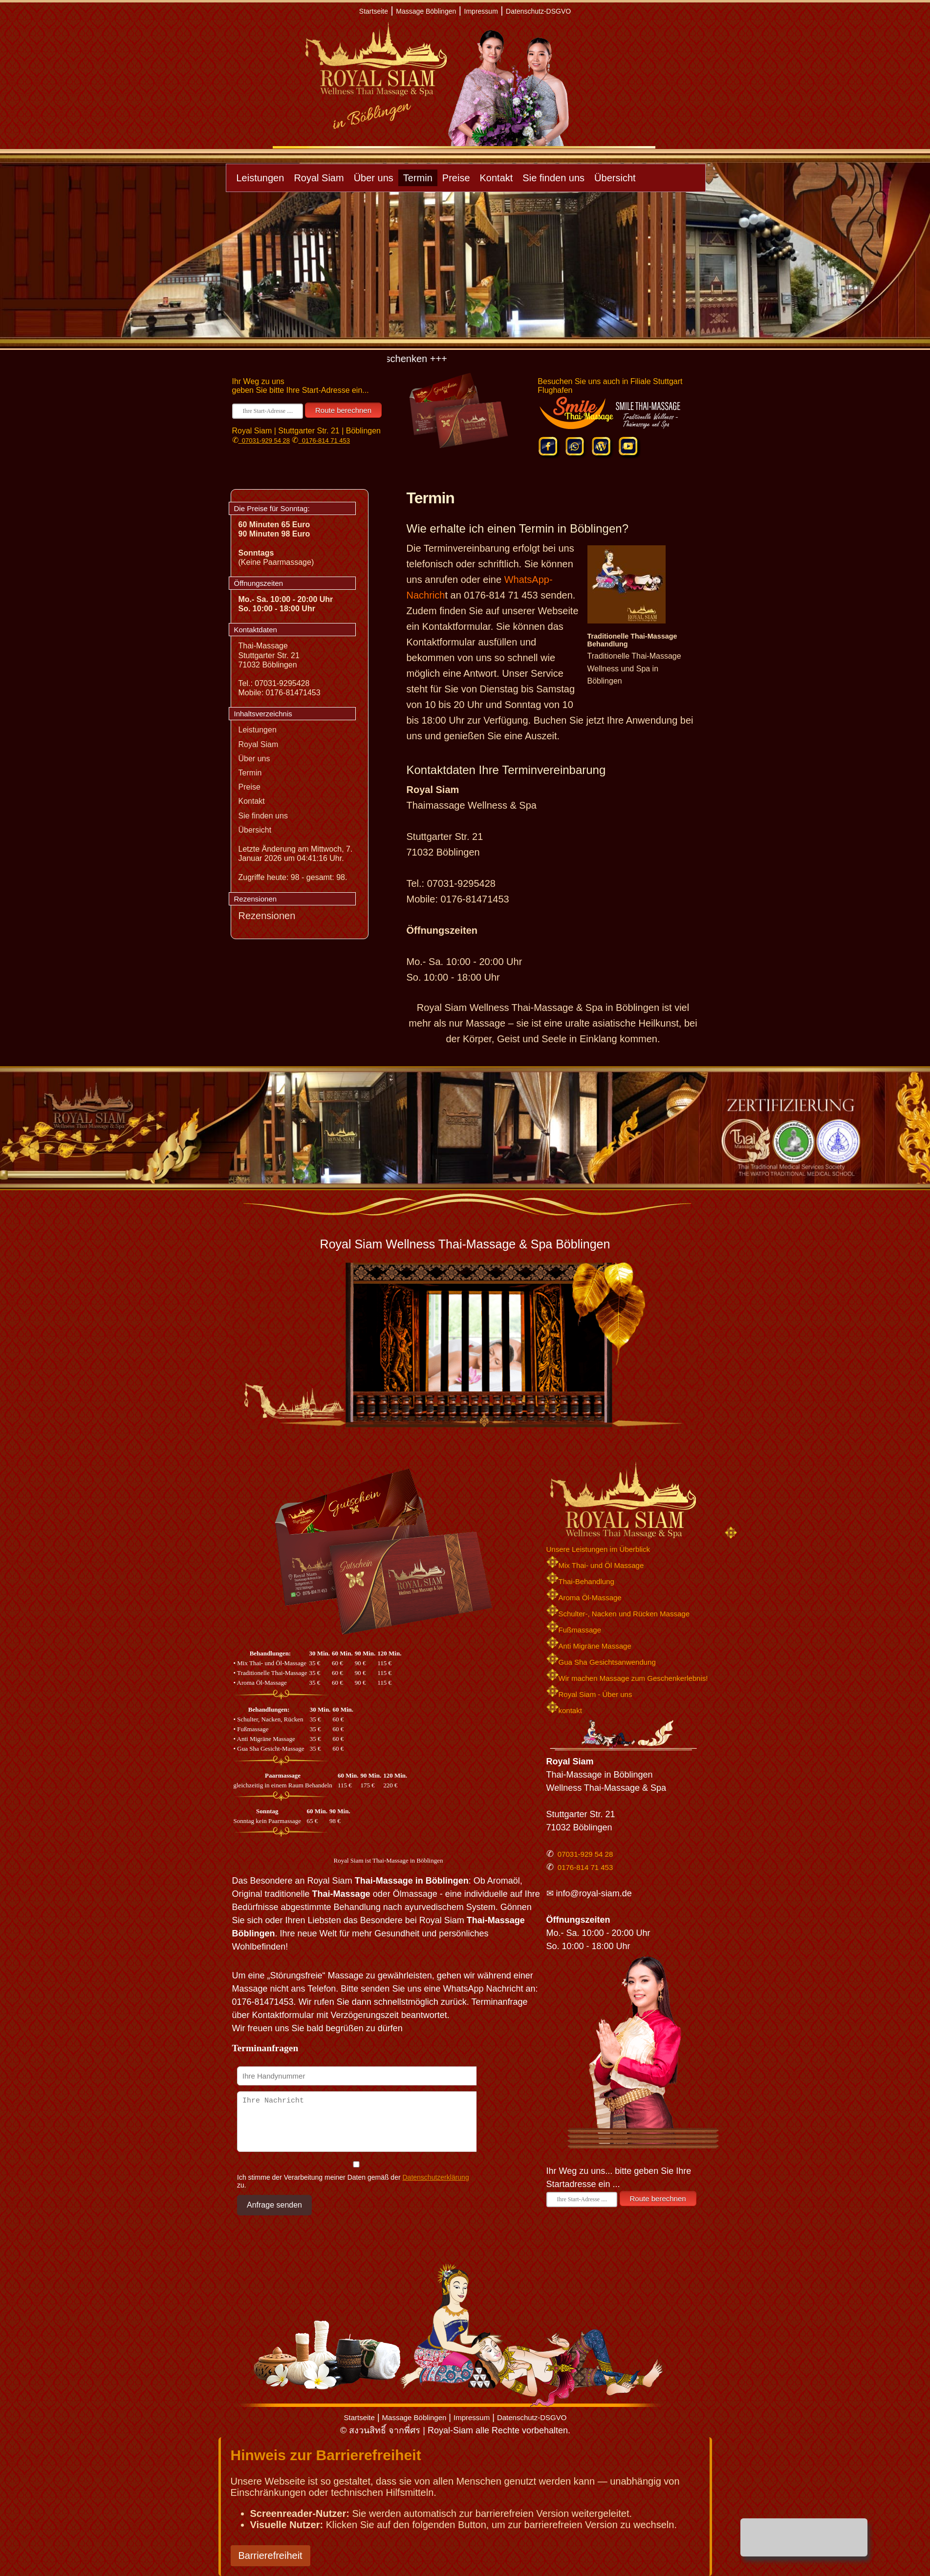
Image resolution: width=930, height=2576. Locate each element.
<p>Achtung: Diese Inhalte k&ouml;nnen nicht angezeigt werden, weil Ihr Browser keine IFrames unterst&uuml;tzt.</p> (354, 2159)
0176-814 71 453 (324, 440)
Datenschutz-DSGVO (538, 11)
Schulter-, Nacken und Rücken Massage (618, 1614)
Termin (418, 177)
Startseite (373, 11)
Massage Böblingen (426, 11)
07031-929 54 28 (264, 440)
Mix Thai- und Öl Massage (595, 1565)
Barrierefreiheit (270, 2555)
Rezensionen (267, 915)
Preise (456, 177)
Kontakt (496, 177)
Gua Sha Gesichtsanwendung (601, 1662)
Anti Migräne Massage (588, 1646)
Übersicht (614, 177)
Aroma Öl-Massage (584, 1597)
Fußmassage (574, 1630)
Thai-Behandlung (580, 1581)
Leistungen (260, 177)
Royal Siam (319, 177)
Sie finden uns (553, 177)
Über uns (373, 177)
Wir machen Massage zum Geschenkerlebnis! (627, 1678)
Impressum (481, 11)
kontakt (564, 1710)
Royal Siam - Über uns (589, 1694)
